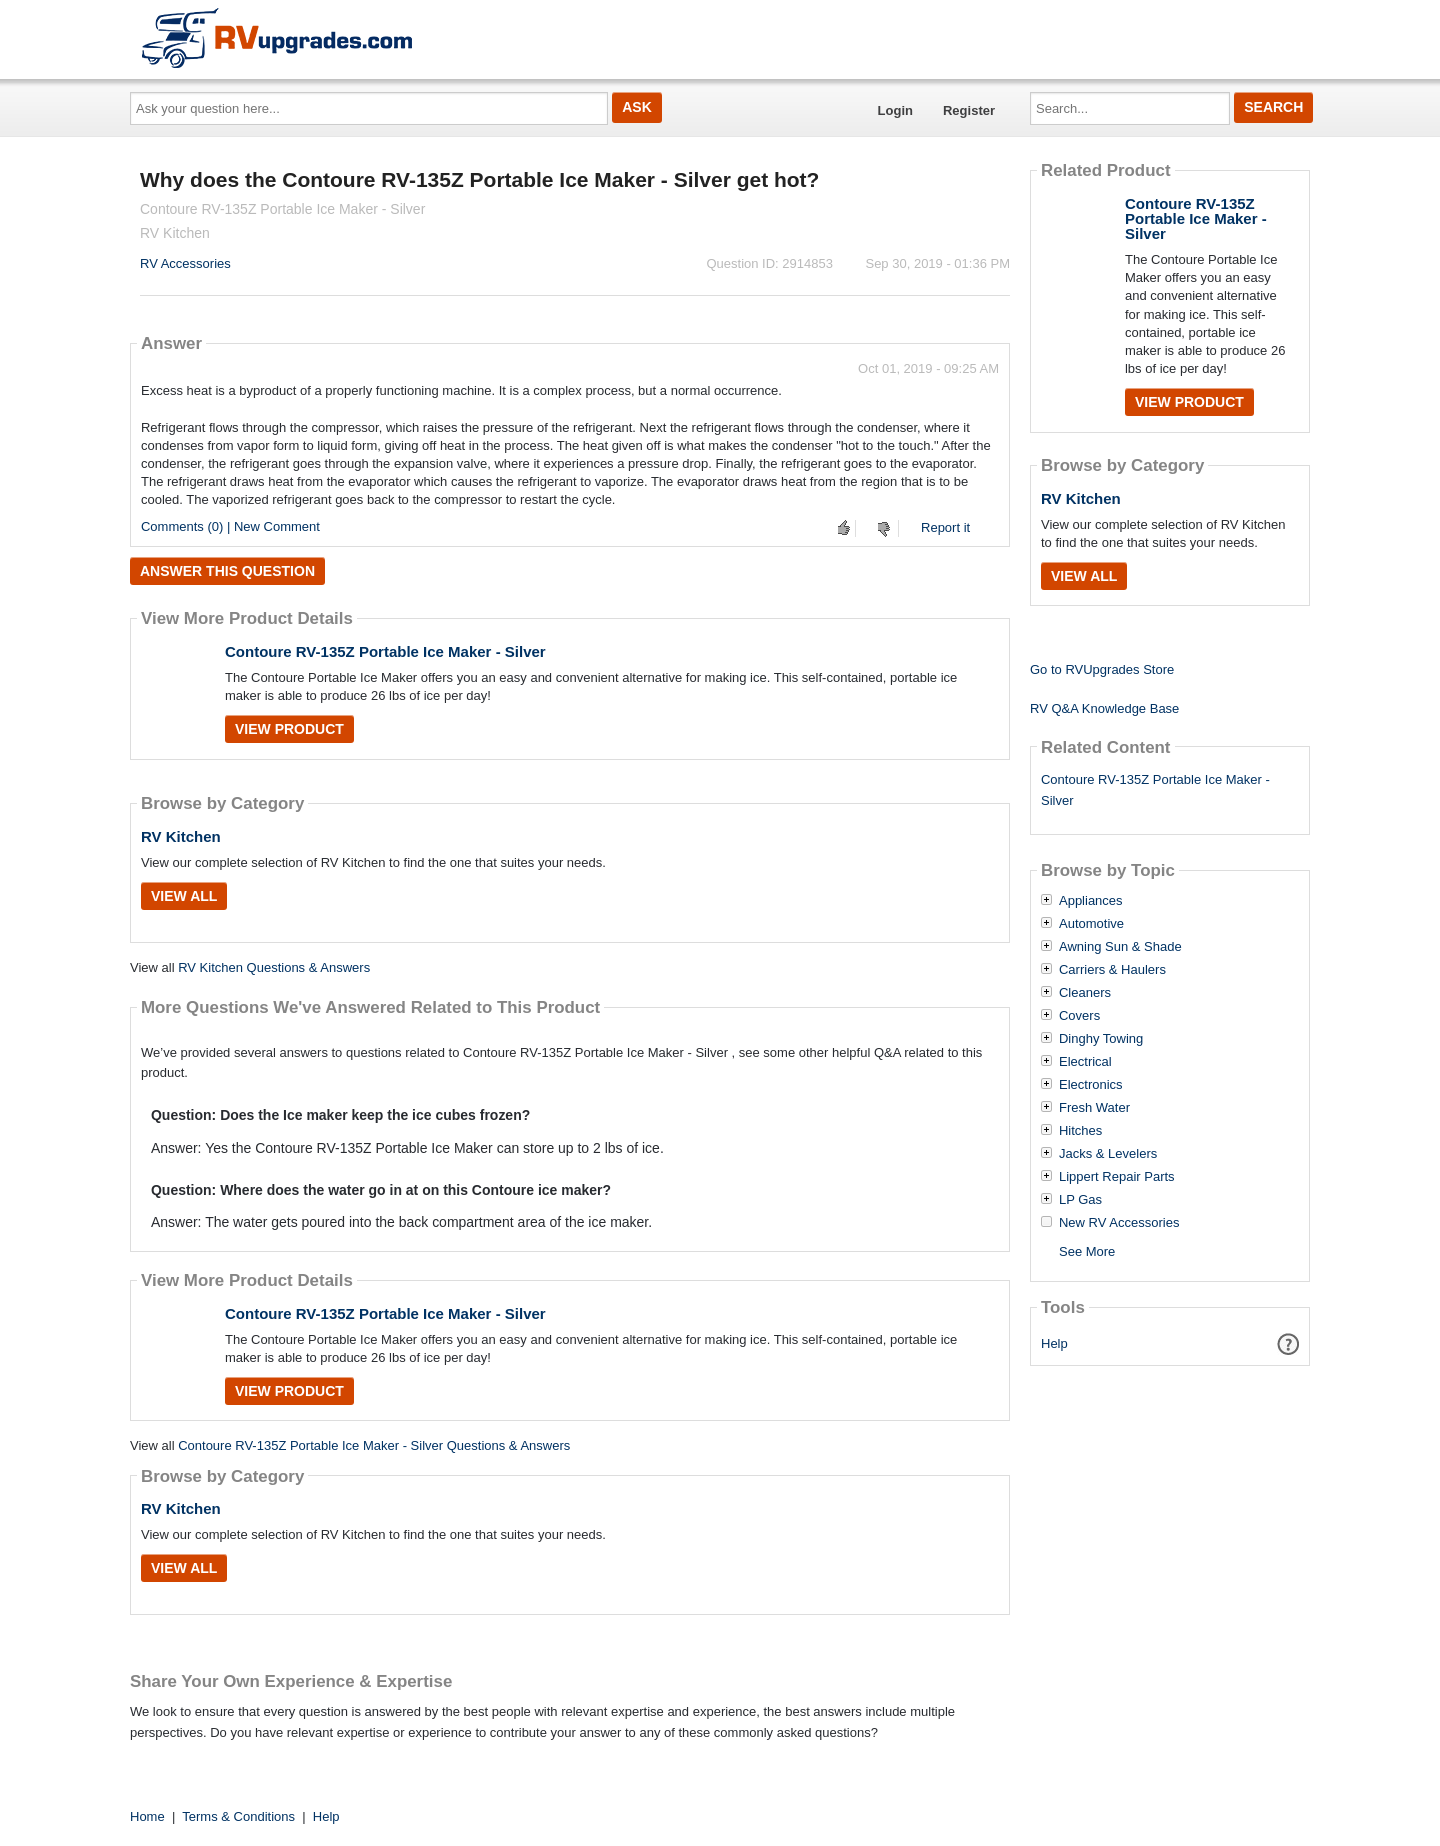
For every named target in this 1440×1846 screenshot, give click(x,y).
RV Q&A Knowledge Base (1104, 708)
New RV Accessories (1119, 1223)
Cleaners (1085, 993)
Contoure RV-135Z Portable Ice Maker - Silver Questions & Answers (374, 1445)
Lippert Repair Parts (1117, 1177)
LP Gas (1080, 1200)
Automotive (1091, 924)
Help (1054, 1343)
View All (184, 896)
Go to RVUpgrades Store (1102, 669)
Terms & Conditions (238, 1816)
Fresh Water (1094, 1108)
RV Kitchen (181, 836)
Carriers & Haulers (1112, 970)
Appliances (1091, 901)
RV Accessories (185, 263)
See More (1087, 1251)
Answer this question (227, 571)
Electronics (1091, 1085)
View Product (289, 729)
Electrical (1085, 1062)
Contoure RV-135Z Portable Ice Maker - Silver (385, 651)
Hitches (1080, 1131)
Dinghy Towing (1101, 1039)
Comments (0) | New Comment (230, 526)
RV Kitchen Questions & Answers (274, 967)
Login (895, 110)
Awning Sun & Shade (1120, 947)
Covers (1079, 1016)
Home (147, 1816)
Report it (945, 527)
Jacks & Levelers (1108, 1154)
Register (969, 110)
